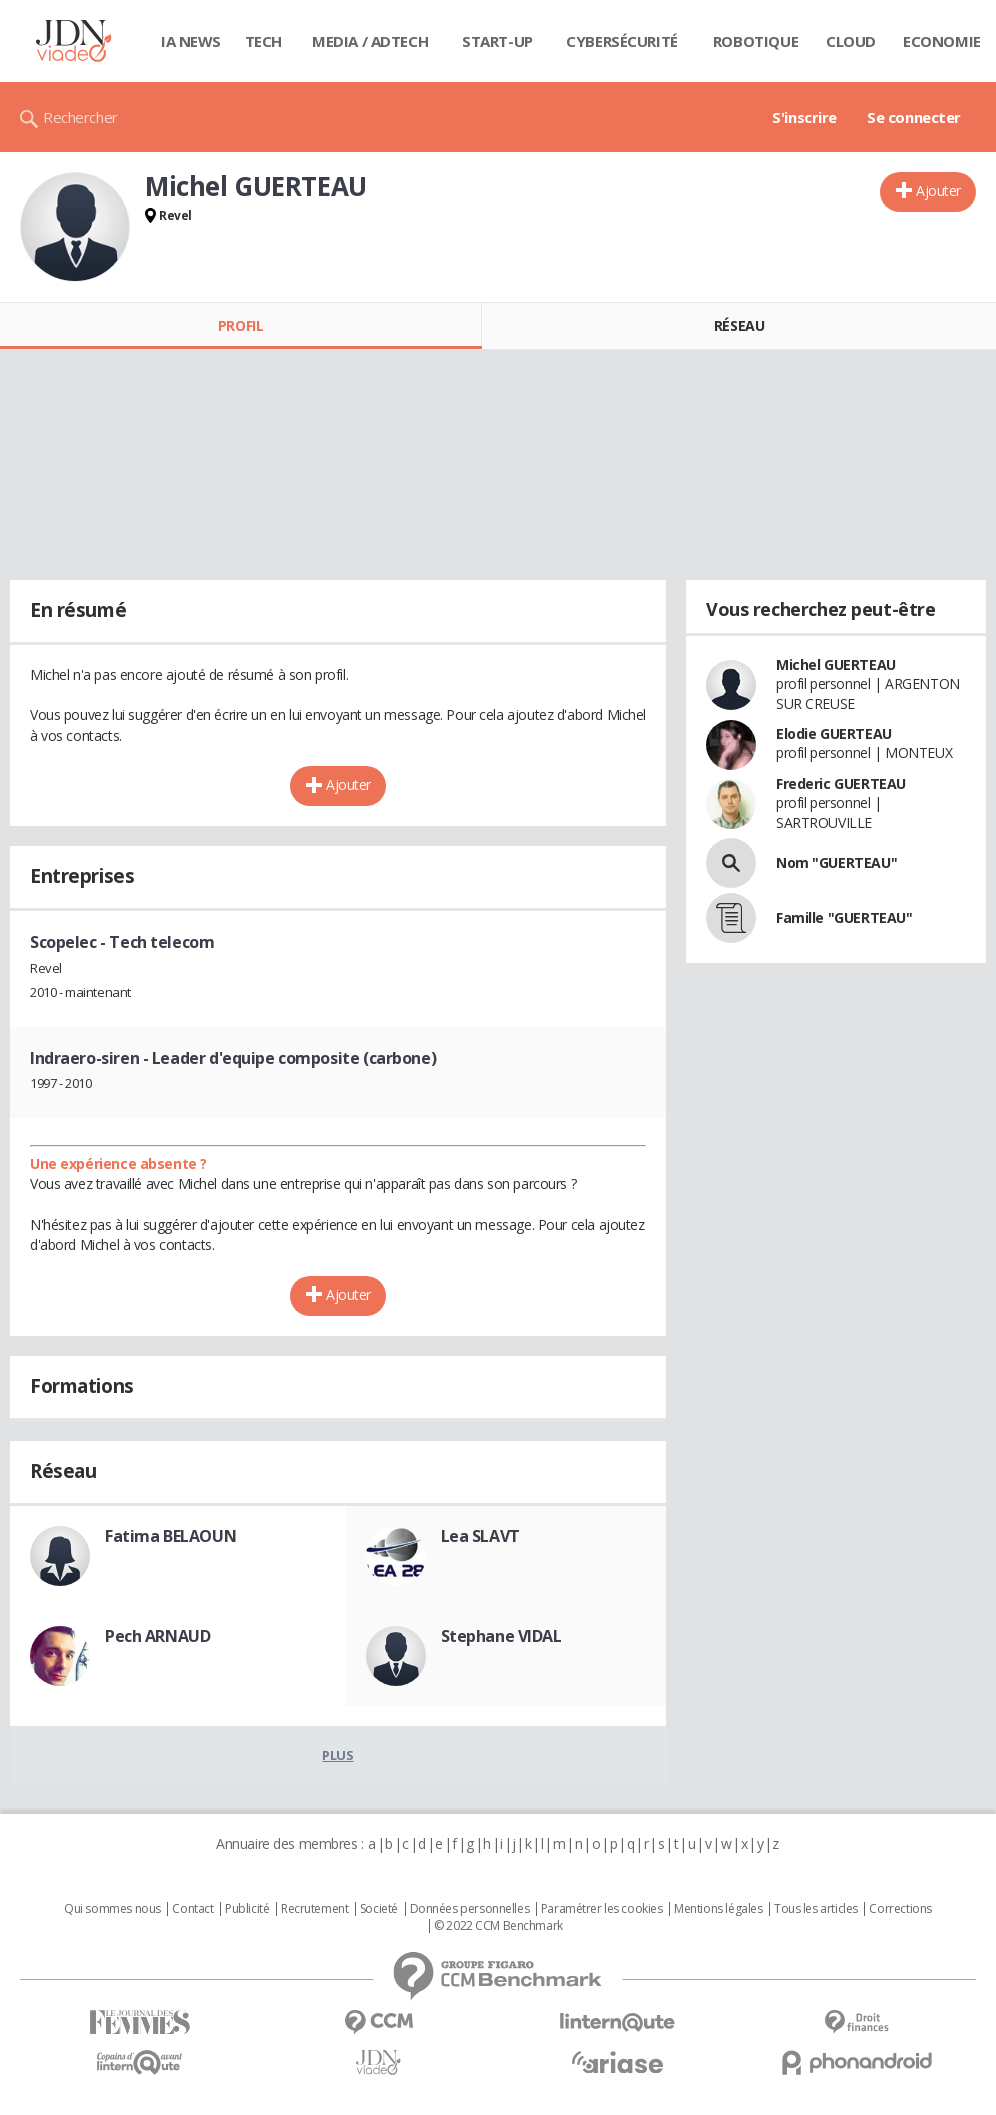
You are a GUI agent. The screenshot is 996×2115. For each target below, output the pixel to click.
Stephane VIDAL (501, 1636)
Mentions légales (718, 1909)
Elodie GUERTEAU (834, 733)
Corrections (900, 1909)
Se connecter (914, 117)
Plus (337, 1755)
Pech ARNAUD (157, 1636)
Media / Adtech (370, 41)
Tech (263, 41)
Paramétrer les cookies (602, 1909)
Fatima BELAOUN (170, 1536)
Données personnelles (470, 1909)
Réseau (739, 325)
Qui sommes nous (112, 1909)
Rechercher (80, 117)
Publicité (247, 1909)
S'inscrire (804, 117)
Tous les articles (816, 1909)
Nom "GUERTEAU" (836, 862)
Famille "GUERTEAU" (844, 917)
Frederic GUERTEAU (841, 783)
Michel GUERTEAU (836, 664)
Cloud (851, 41)
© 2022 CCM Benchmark (498, 1926)
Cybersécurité (622, 41)
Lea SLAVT (480, 1536)
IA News (191, 41)
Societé (379, 1909)
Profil (240, 325)
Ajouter (938, 190)
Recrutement (314, 1909)
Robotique (755, 41)
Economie (942, 41)
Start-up (497, 41)
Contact (192, 1909)
